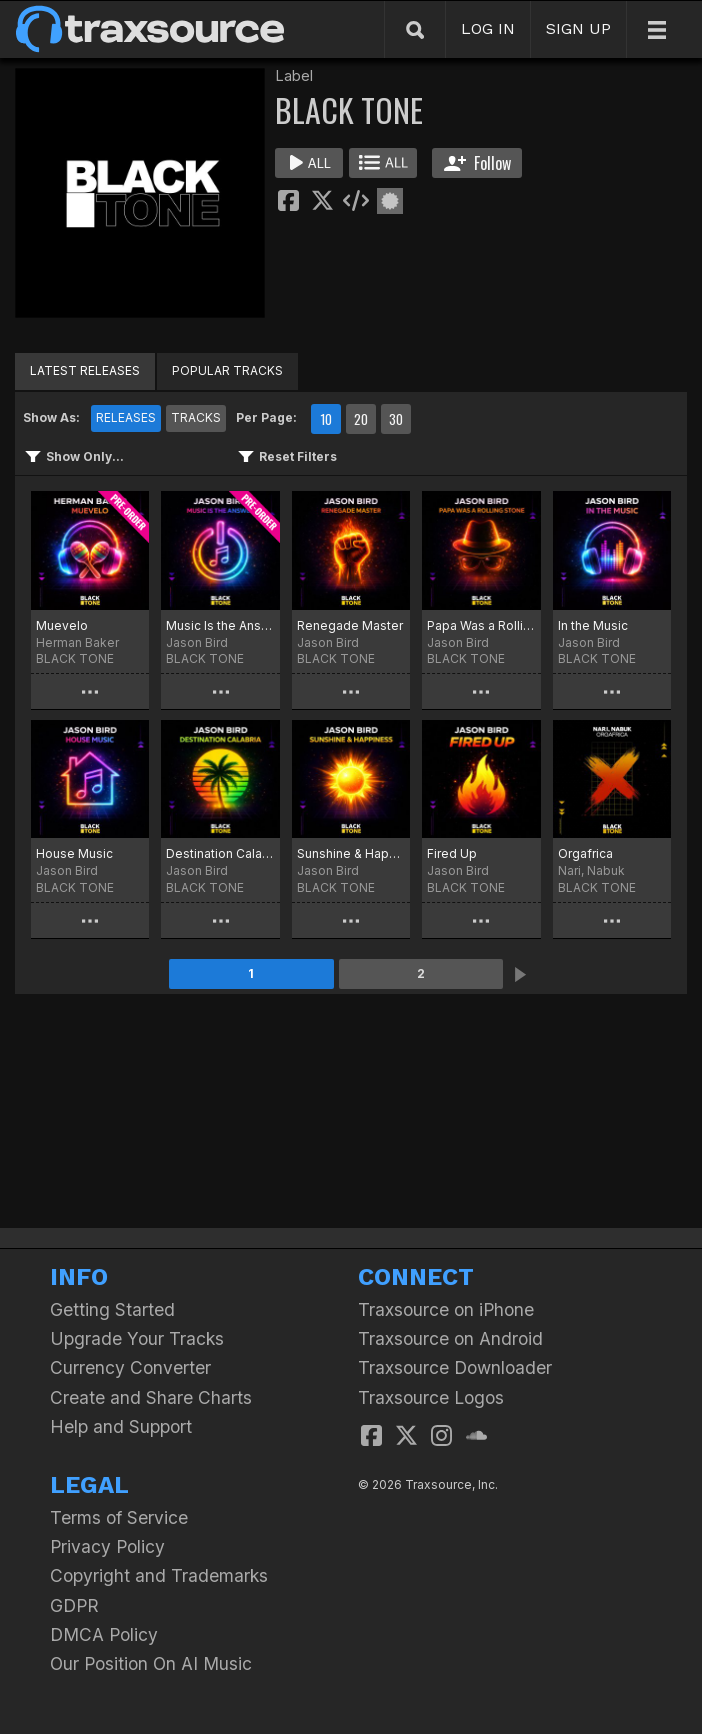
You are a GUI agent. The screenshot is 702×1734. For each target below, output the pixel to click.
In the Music (593, 625)
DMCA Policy (104, 1634)
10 (326, 419)
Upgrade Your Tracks (137, 1338)
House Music (74, 853)
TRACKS (196, 417)
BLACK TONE (75, 658)
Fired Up (452, 853)
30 (396, 419)
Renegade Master (350, 625)
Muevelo (62, 625)
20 (361, 419)
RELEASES (126, 417)
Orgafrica (585, 853)
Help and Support (121, 1426)
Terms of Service (119, 1517)
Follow (477, 163)
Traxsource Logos (431, 1397)
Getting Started (112, 1309)
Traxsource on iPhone (446, 1309)
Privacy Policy (107, 1546)
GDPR (74, 1605)
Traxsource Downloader (455, 1367)
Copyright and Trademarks (159, 1575)
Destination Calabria (220, 853)
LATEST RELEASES (85, 370)
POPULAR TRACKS (227, 370)
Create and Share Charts (151, 1397)
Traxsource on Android (450, 1338)
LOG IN (488, 28)
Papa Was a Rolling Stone (481, 625)
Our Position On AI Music (151, 1663)
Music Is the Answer (220, 625)
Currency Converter (130, 1367)
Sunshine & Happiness (351, 853)
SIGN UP (578, 28)
